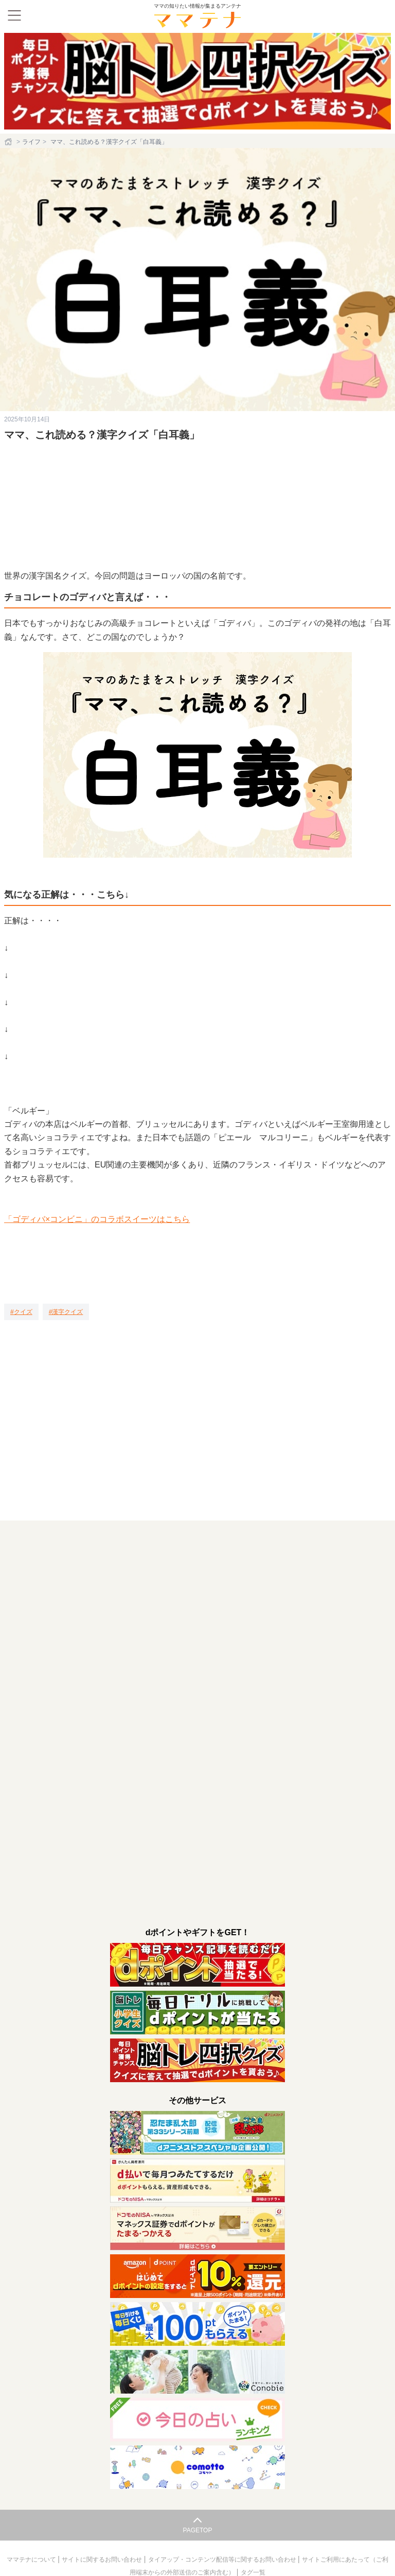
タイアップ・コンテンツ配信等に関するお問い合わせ (223, 2559)
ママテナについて (32, 2559)
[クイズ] (21, 1312)
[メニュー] (14, 15)
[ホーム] (9, 142)
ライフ (31, 141)
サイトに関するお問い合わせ (102, 2559)
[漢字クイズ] (66, 1312)
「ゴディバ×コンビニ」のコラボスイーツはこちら (97, 1219)
